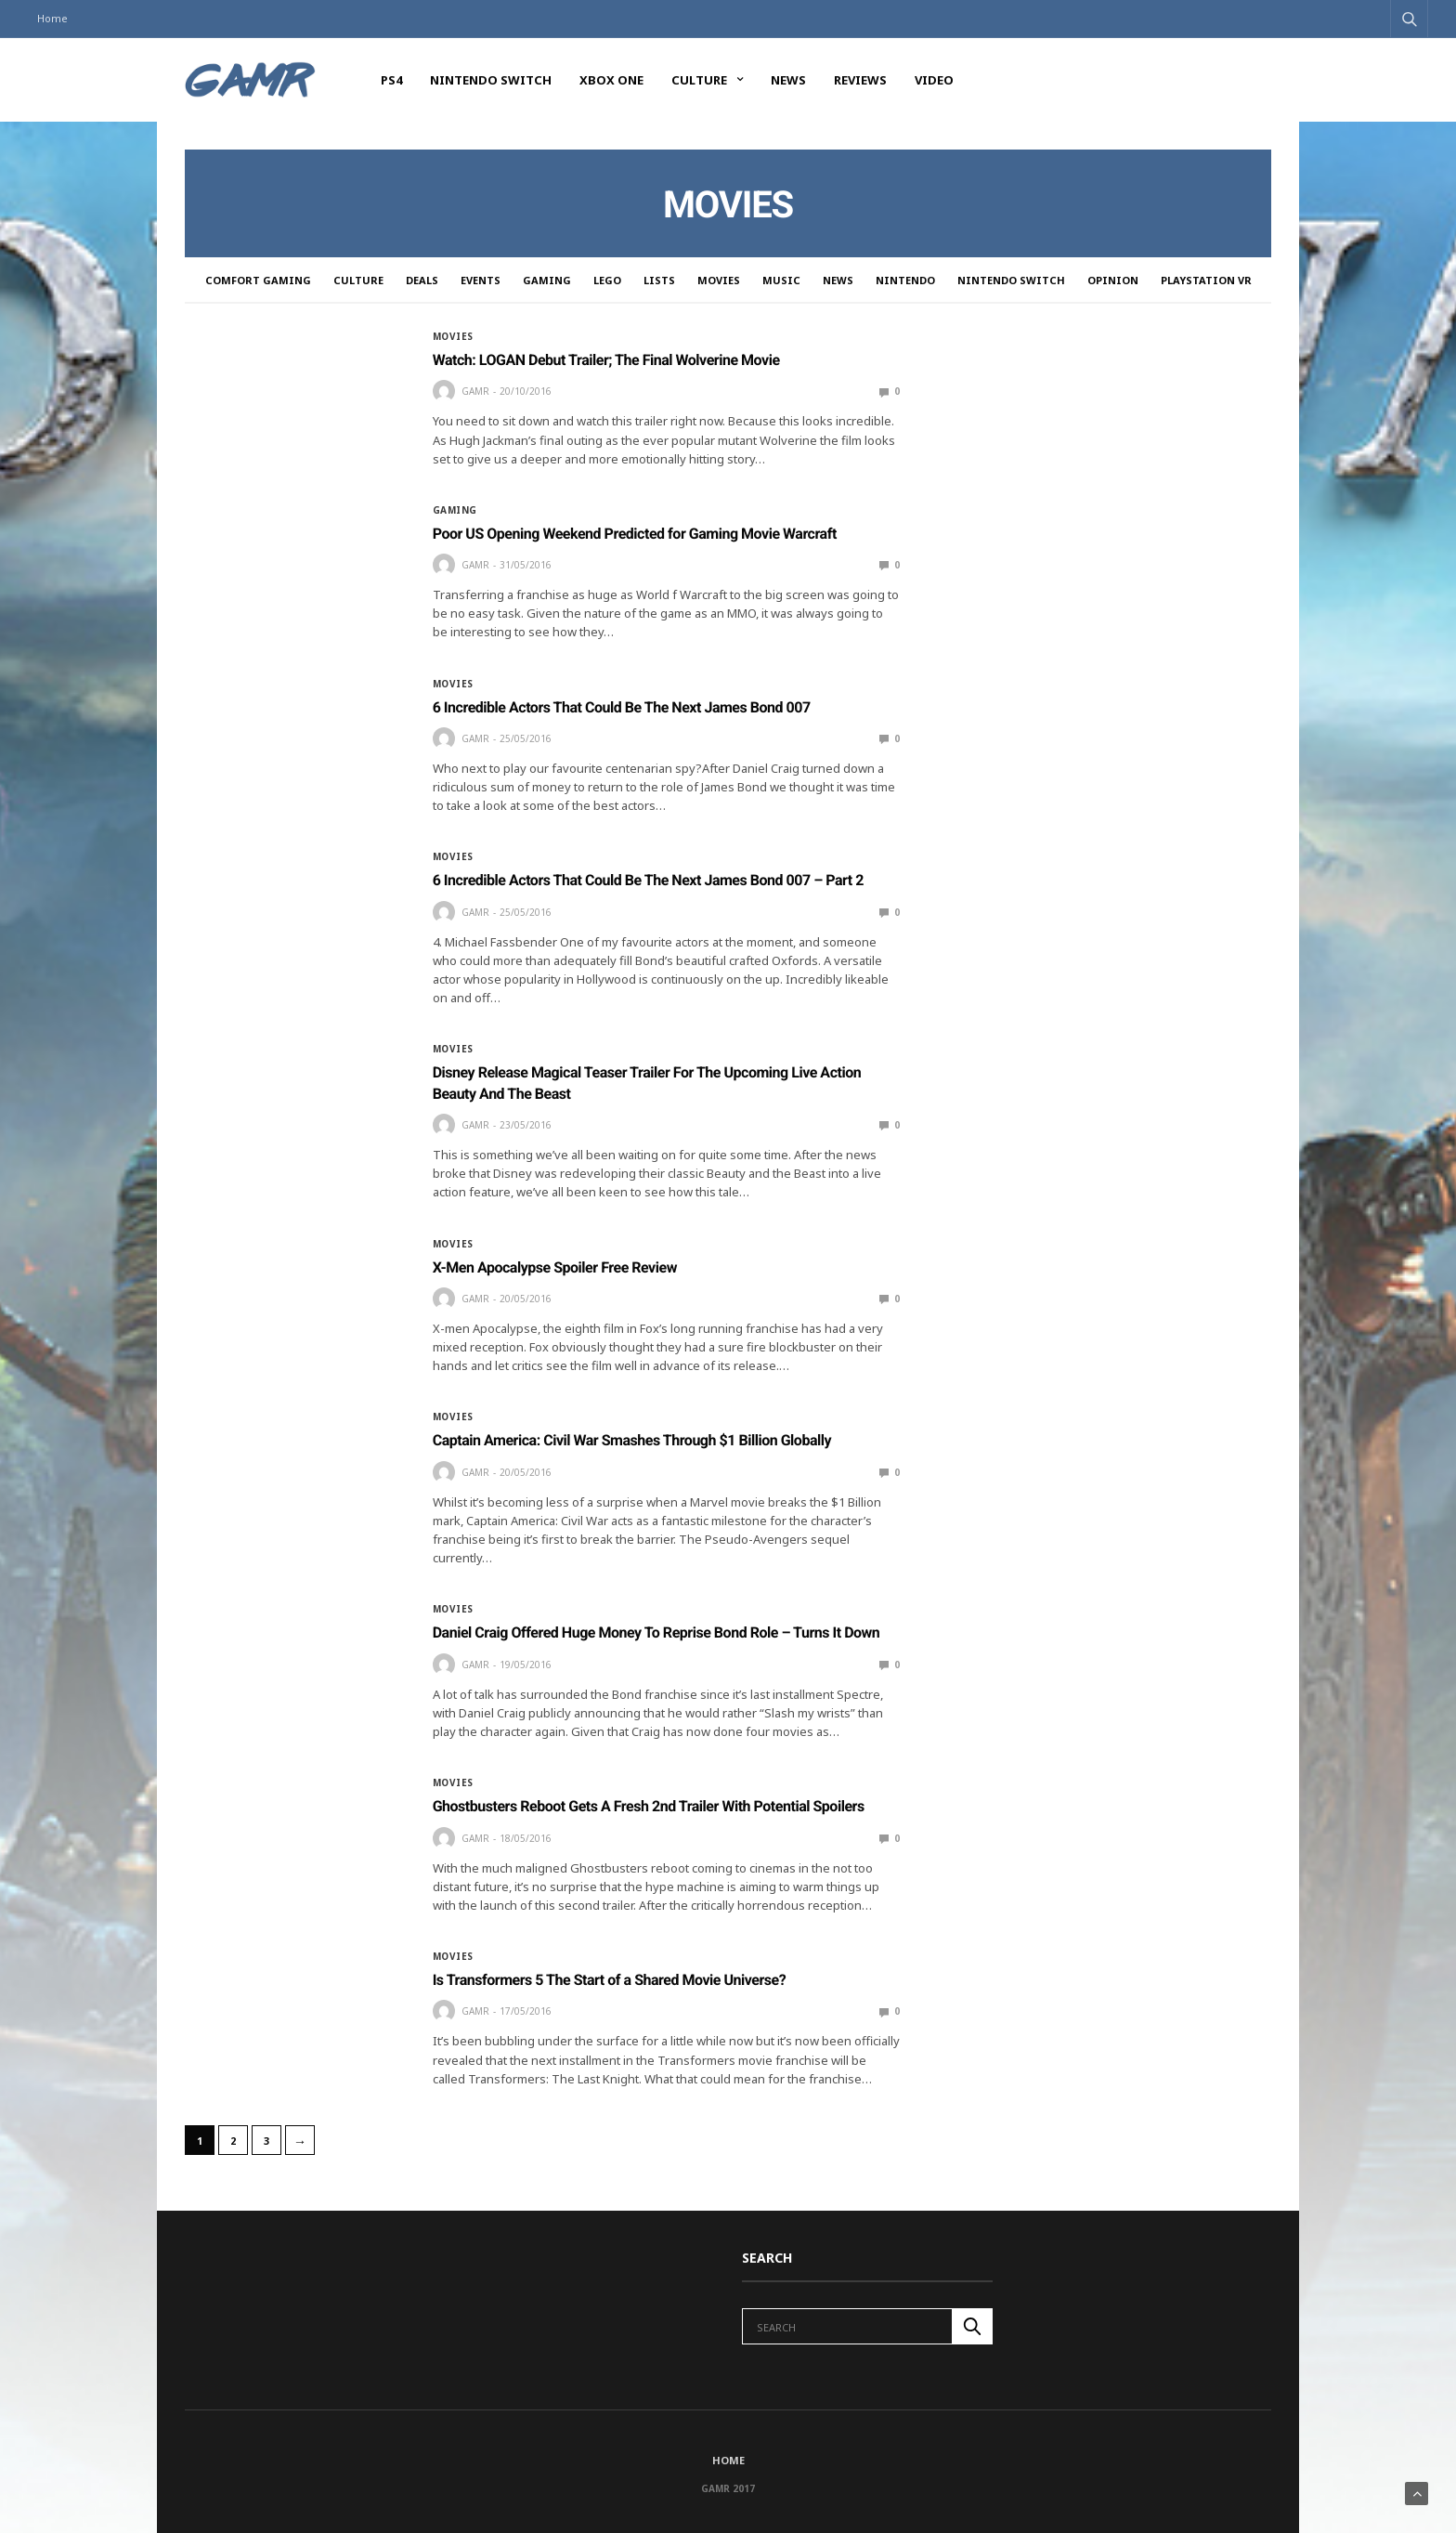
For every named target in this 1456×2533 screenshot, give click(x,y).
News (788, 80)
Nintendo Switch (491, 80)
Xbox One (611, 80)
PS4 (391, 80)
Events (480, 280)
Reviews (860, 80)
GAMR (475, 391)
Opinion (1112, 280)
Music (781, 280)
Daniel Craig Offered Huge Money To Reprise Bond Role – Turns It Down (656, 1632)
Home (52, 18)
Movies (718, 280)
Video (934, 80)
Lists (659, 280)
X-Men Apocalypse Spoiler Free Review (555, 1267)
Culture (699, 80)
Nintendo (905, 280)
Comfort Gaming (258, 280)
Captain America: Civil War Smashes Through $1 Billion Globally (632, 1440)
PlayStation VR (1206, 280)
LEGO (607, 280)
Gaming (547, 280)
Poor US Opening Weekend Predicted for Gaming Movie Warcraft (635, 533)
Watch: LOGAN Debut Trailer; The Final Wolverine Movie (606, 360)
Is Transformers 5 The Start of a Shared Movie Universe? (609, 1980)
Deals (422, 280)
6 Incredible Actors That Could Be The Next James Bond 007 (622, 707)
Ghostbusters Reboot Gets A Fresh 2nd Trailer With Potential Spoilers (648, 1806)
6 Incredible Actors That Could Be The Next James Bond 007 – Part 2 (648, 880)
